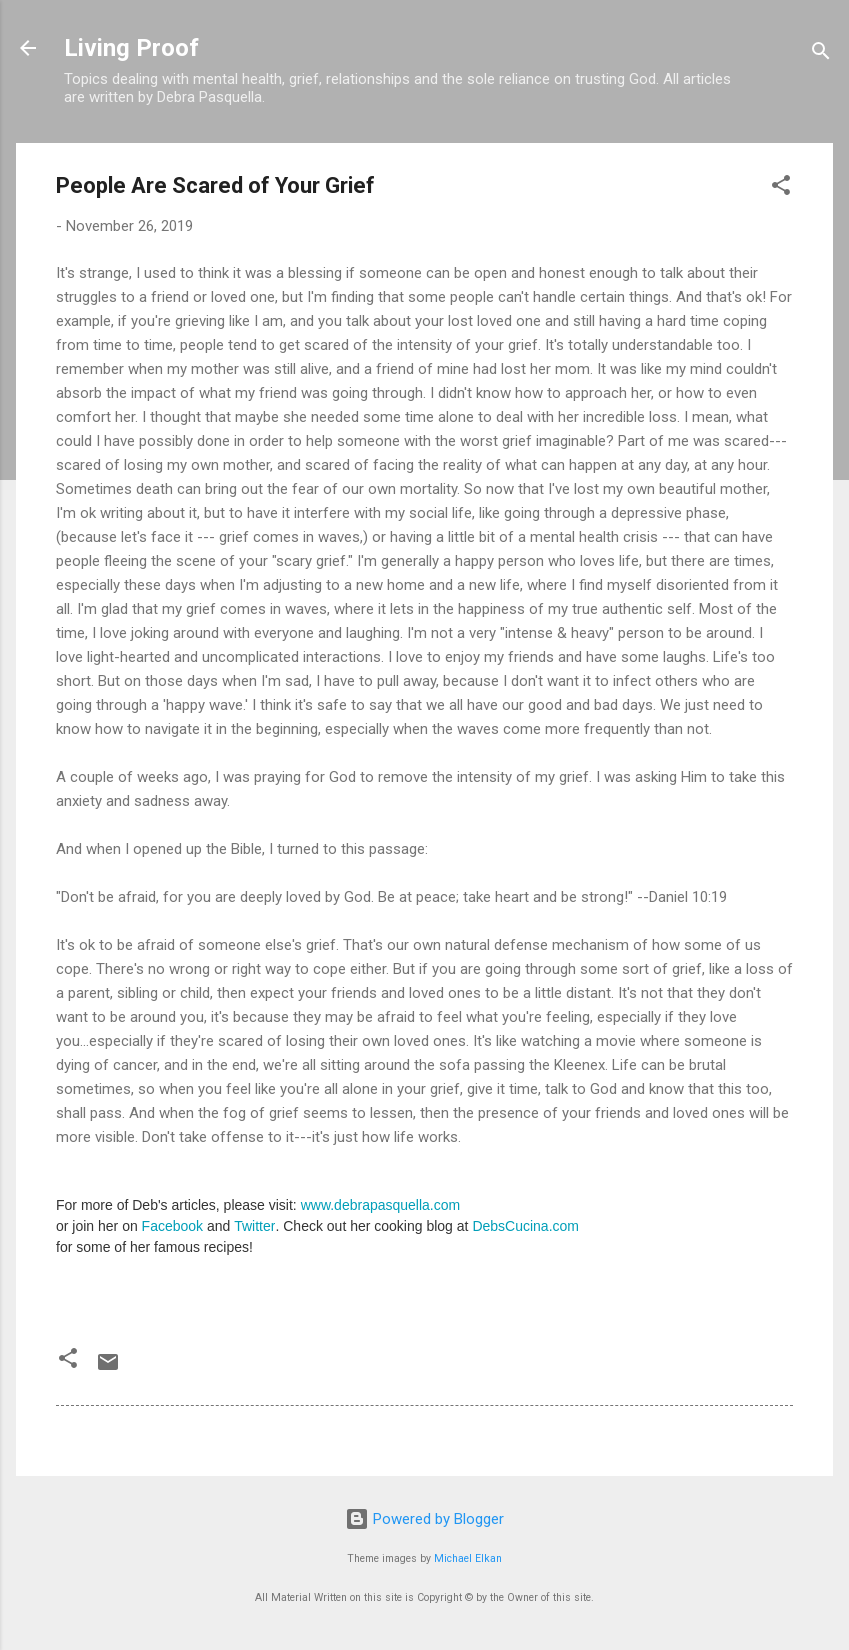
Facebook (172, 1226)
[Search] (821, 54)
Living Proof (131, 48)
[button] (781, 188)
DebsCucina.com (525, 1226)
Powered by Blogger (424, 1519)
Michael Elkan (468, 1558)
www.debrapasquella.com (381, 1205)
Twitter (254, 1226)
